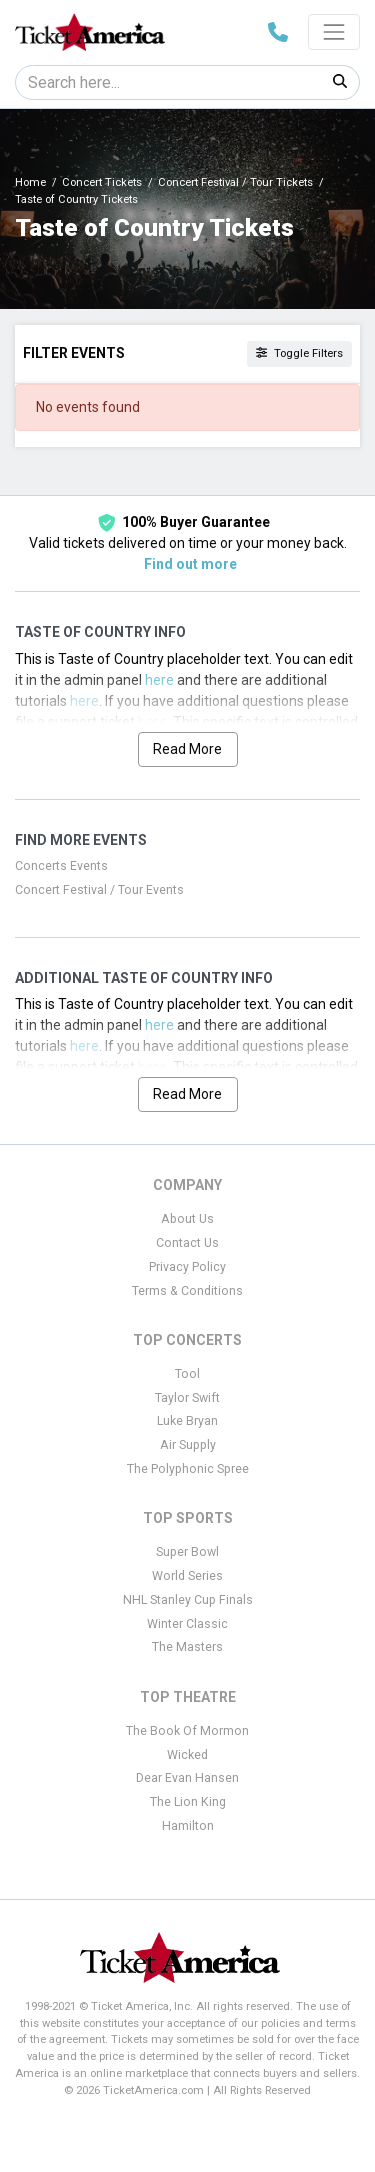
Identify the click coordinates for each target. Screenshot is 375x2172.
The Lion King (188, 1802)
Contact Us (187, 1243)
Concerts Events (61, 866)
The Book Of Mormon (187, 1731)
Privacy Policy (187, 1267)
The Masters (187, 1647)
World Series (187, 1576)
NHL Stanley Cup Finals (188, 1600)
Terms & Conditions (187, 1291)
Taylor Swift (187, 1398)
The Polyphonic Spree (188, 1469)
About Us (187, 1219)
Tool (187, 1374)
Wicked (187, 1755)
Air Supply (188, 1445)
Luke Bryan (187, 1421)
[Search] (168, 82)
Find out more (190, 564)
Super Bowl (187, 1552)
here (159, 680)
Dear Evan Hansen (187, 1778)
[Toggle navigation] (334, 32)
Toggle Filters (299, 353)
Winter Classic (187, 1624)
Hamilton (188, 1826)
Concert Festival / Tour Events (99, 890)
